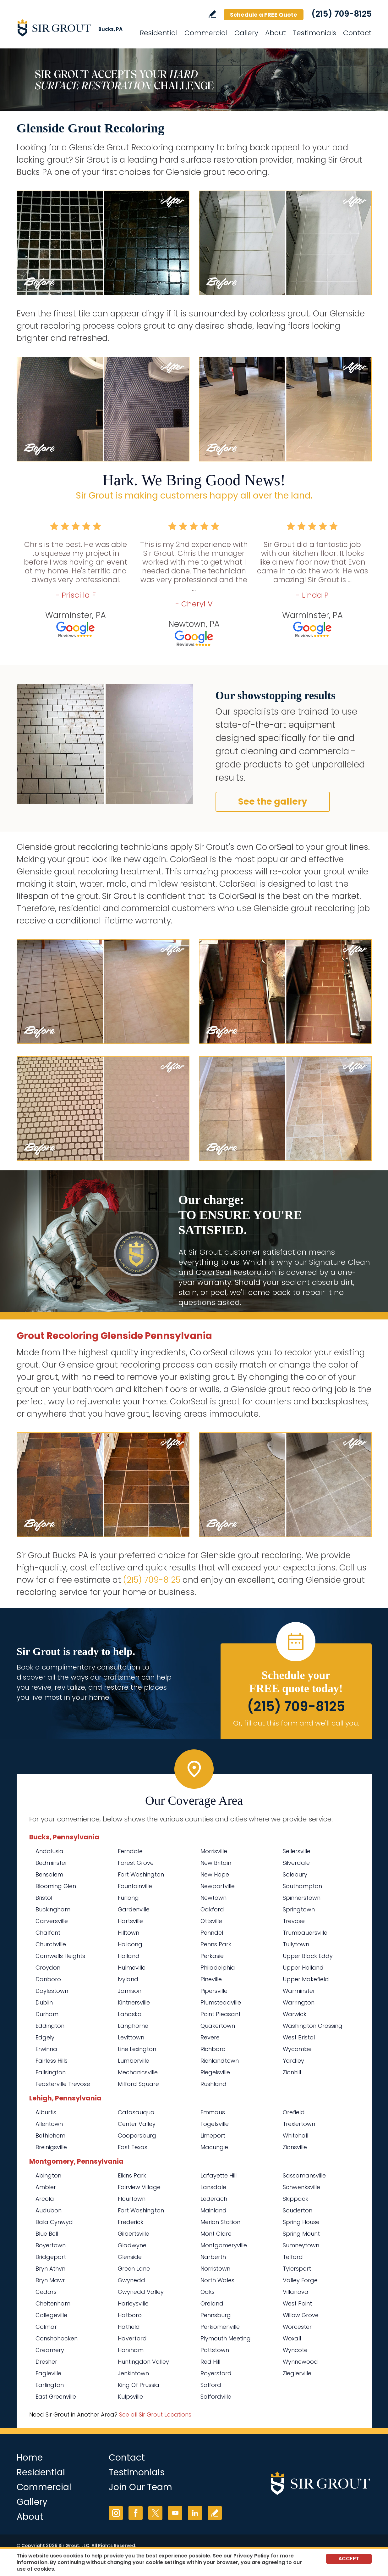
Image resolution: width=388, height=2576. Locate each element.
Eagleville (48, 2373)
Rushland (213, 2084)
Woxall (292, 2338)
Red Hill (210, 2362)
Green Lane (134, 2268)
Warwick (294, 2014)
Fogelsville (214, 2124)
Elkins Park (132, 2175)
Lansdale (213, 2187)
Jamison (129, 1991)
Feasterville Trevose (63, 2084)
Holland (128, 1956)
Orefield (294, 2112)
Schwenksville (301, 2187)
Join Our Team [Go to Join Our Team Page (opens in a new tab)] (140, 2487)
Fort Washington (141, 1874)
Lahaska (130, 2014)
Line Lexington (137, 2049)
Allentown (49, 2124)
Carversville (52, 1921)
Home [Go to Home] (30, 2457)
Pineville (211, 1979)
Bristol (44, 1898)
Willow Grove (301, 2315)
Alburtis (46, 2112)
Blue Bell (47, 2234)
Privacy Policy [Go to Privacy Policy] (251, 2555)
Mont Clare (216, 2234)
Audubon (49, 2210)
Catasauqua (136, 2112)
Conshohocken (57, 2338)
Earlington (50, 2385)
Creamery (50, 2350)
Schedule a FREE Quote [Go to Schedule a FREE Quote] (263, 15)
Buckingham (53, 1909)
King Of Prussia (138, 2385)
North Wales (217, 2280)
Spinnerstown (301, 1898)
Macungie (214, 2147)
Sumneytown (301, 2245)
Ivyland (128, 1979)
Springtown (299, 1909)
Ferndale (130, 1851)
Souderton (297, 2210)
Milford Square (138, 2084)
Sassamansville (304, 2175)
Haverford (132, 2338)
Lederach (213, 2199)
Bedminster (51, 1863)
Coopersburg (137, 2135)
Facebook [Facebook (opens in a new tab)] (135, 2513)
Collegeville (51, 2315)
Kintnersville (134, 2002)
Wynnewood (300, 2362)
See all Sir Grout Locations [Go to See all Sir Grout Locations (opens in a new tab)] (155, 2414)
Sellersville (296, 1851)
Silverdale (296, 1863)
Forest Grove (136, 1863)
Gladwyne (132, 2245)
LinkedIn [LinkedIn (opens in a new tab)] (195, 2513)
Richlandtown (219, 2061)
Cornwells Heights (60, 1956)
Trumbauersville (305, 1933)
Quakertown (217, 2026)
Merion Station (220, 2222)
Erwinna (46, 2049)
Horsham (131, 2350)
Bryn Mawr (50, 2280)
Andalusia (49, 1851)
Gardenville (134, 1909)
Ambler (46, 2187)
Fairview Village (139, 2187)
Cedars (46, 2292)
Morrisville (213, 1851)
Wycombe (297, 2049)
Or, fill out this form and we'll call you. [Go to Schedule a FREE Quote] (296, 1723)
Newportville (217, 1886)
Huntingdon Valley (143, 2362)
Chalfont (48, 1933)
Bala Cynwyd (54, 2222)
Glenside (130, 2257)
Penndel (211, 1933)
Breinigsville (51, 2147)
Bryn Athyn (50, 2268)
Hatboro (130, 2315)
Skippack (295, 2199)
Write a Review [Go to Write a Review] (212, 14)
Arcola (45, 2199)
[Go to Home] (73, 27)
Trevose (294, 1921)
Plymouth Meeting (225, 2338)
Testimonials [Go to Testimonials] (314, 33)
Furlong (128, 1898)
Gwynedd (131, 2280)
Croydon (48, 1967)
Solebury (295, 1874)
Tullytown (296, 1944)
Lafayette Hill (218, 2175)
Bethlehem (50, 2135)
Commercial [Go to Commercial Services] (205, 33)
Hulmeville (131, 1967)
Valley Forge (300, 2280)
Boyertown (51, 2245)
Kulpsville (130, 2396)
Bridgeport (51, 2257)
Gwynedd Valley (141, 2292)
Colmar (46, 2327)
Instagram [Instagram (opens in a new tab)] (116, 2513)
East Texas (132, 2147)
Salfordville (215, 2396)
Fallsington (51, 2072)
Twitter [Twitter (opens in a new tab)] (155, 2513)
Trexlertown (299, 2124)
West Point (297, 2303)
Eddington (50, 2026)
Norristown (215, 2268)
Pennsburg (215, 2315)
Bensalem (49, 1874)
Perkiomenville (220, 2327)
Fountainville (135, 1886)
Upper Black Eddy (308, 1956)
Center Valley (137, 2124)
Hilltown (128, 1933)
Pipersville (213, 1991)
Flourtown (131, 2199)
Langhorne (133, 2026)
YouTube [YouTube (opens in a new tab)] (175, 2513)
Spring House (301, 2222)
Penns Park (215, 1944)
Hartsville (130, 1921)
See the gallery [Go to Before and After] (272, 801)
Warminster (299, 1991)
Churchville (51, 1944)
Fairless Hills (52, 2061)
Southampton (302, 1886)
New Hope (214, 1874)
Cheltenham (53, 2303)
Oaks (207, 2292)
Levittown (131, 2037)
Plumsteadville (220, 2002)
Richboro (213, 2049)
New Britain (215, 1863)
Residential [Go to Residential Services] (159, 33)
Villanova (296, 2292)
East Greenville (56, 2396)
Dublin (44, 2002)
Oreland (211, 2303)
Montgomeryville (223, 2245)
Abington (48, 2175)
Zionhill (292, 2072)
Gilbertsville (133, 2234)
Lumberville (133, 2061)
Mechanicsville (138, 2072)
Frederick (130, 2222)
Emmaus (212, 2112)
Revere (210, 2037)
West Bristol (299, 2037)
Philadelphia (217, 1967)
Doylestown (52, 1991)
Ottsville (211, 1921)
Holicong (130, 1944)
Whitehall (295, 2135)
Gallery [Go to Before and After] (246, 33)
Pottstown (214, 2350)
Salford (210, 2385)
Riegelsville (215, 2072)
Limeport (212, 2135)
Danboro (48, 1979)
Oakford (212, 1909)
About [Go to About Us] (275, 33)
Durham (47, 2014)
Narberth (213, 2257)
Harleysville (133, 2303)
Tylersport (297, 2268)
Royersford (216, 2373)
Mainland (213, 2210)
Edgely (45, 2037)
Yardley (293, 2061)
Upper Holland (303, 1967)
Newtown (213, 1898)
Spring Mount (301, 2234)
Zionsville (295, 2147)
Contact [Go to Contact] (357, 33)
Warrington (298, 2002)
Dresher (46, 2362)
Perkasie (212, 1956)
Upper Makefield (306, 1979)
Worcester (297, 2327)
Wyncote (295, 2350)
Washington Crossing (312, 2026)
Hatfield (129, 2327)
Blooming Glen (56, 1886)
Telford (293, 2257)
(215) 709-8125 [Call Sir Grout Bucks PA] (341, 14)
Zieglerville (297, 2373)
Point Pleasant (220, 2014)
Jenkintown (133, 2373)
